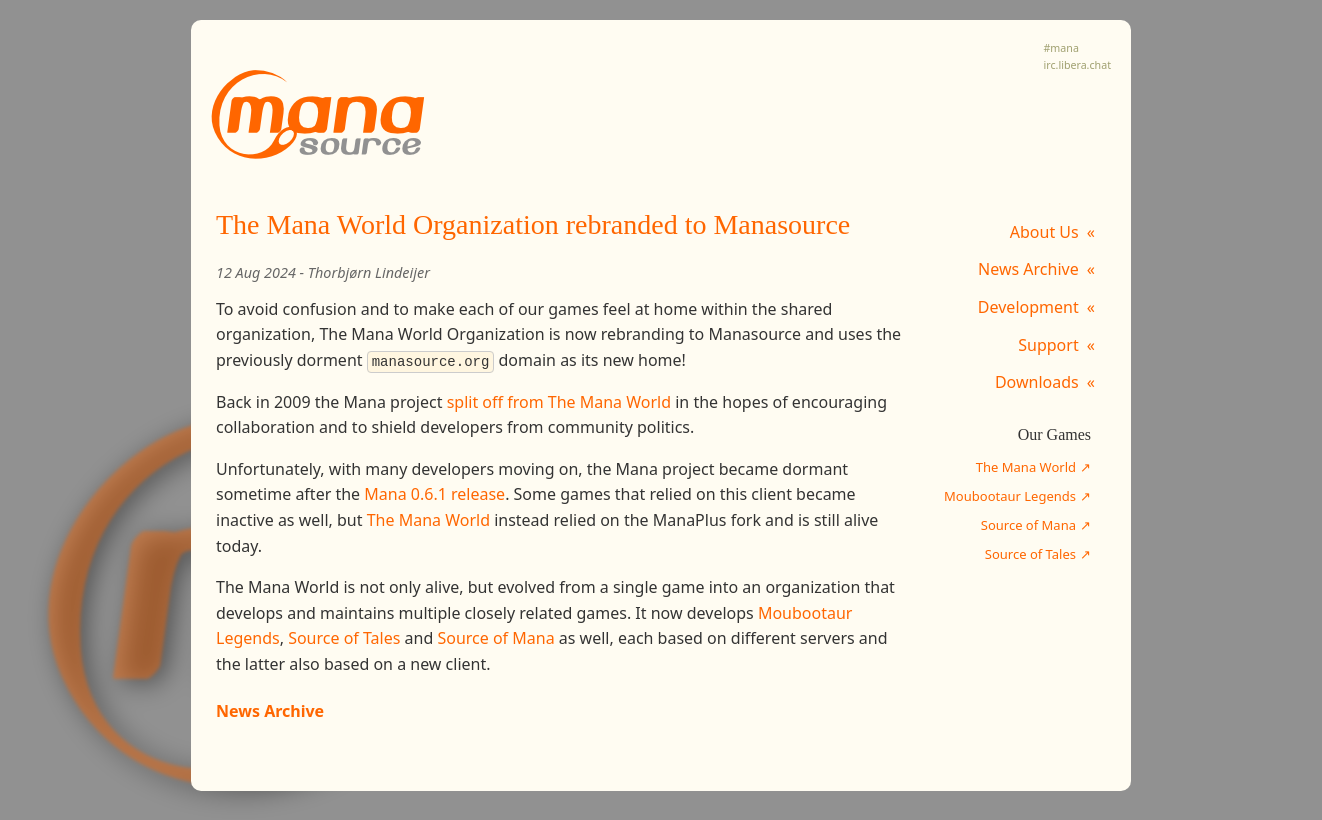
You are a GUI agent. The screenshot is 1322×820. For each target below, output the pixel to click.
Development (1028, 307)
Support (1048, 345)
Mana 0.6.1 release (434, 494)
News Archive (1028, 269)
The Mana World (1026, 467)
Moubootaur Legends (1010, 496)
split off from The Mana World (559, 402)
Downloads (1037, 382)
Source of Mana (1028, 525)
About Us (1044, 232)
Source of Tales (1030, 554)
